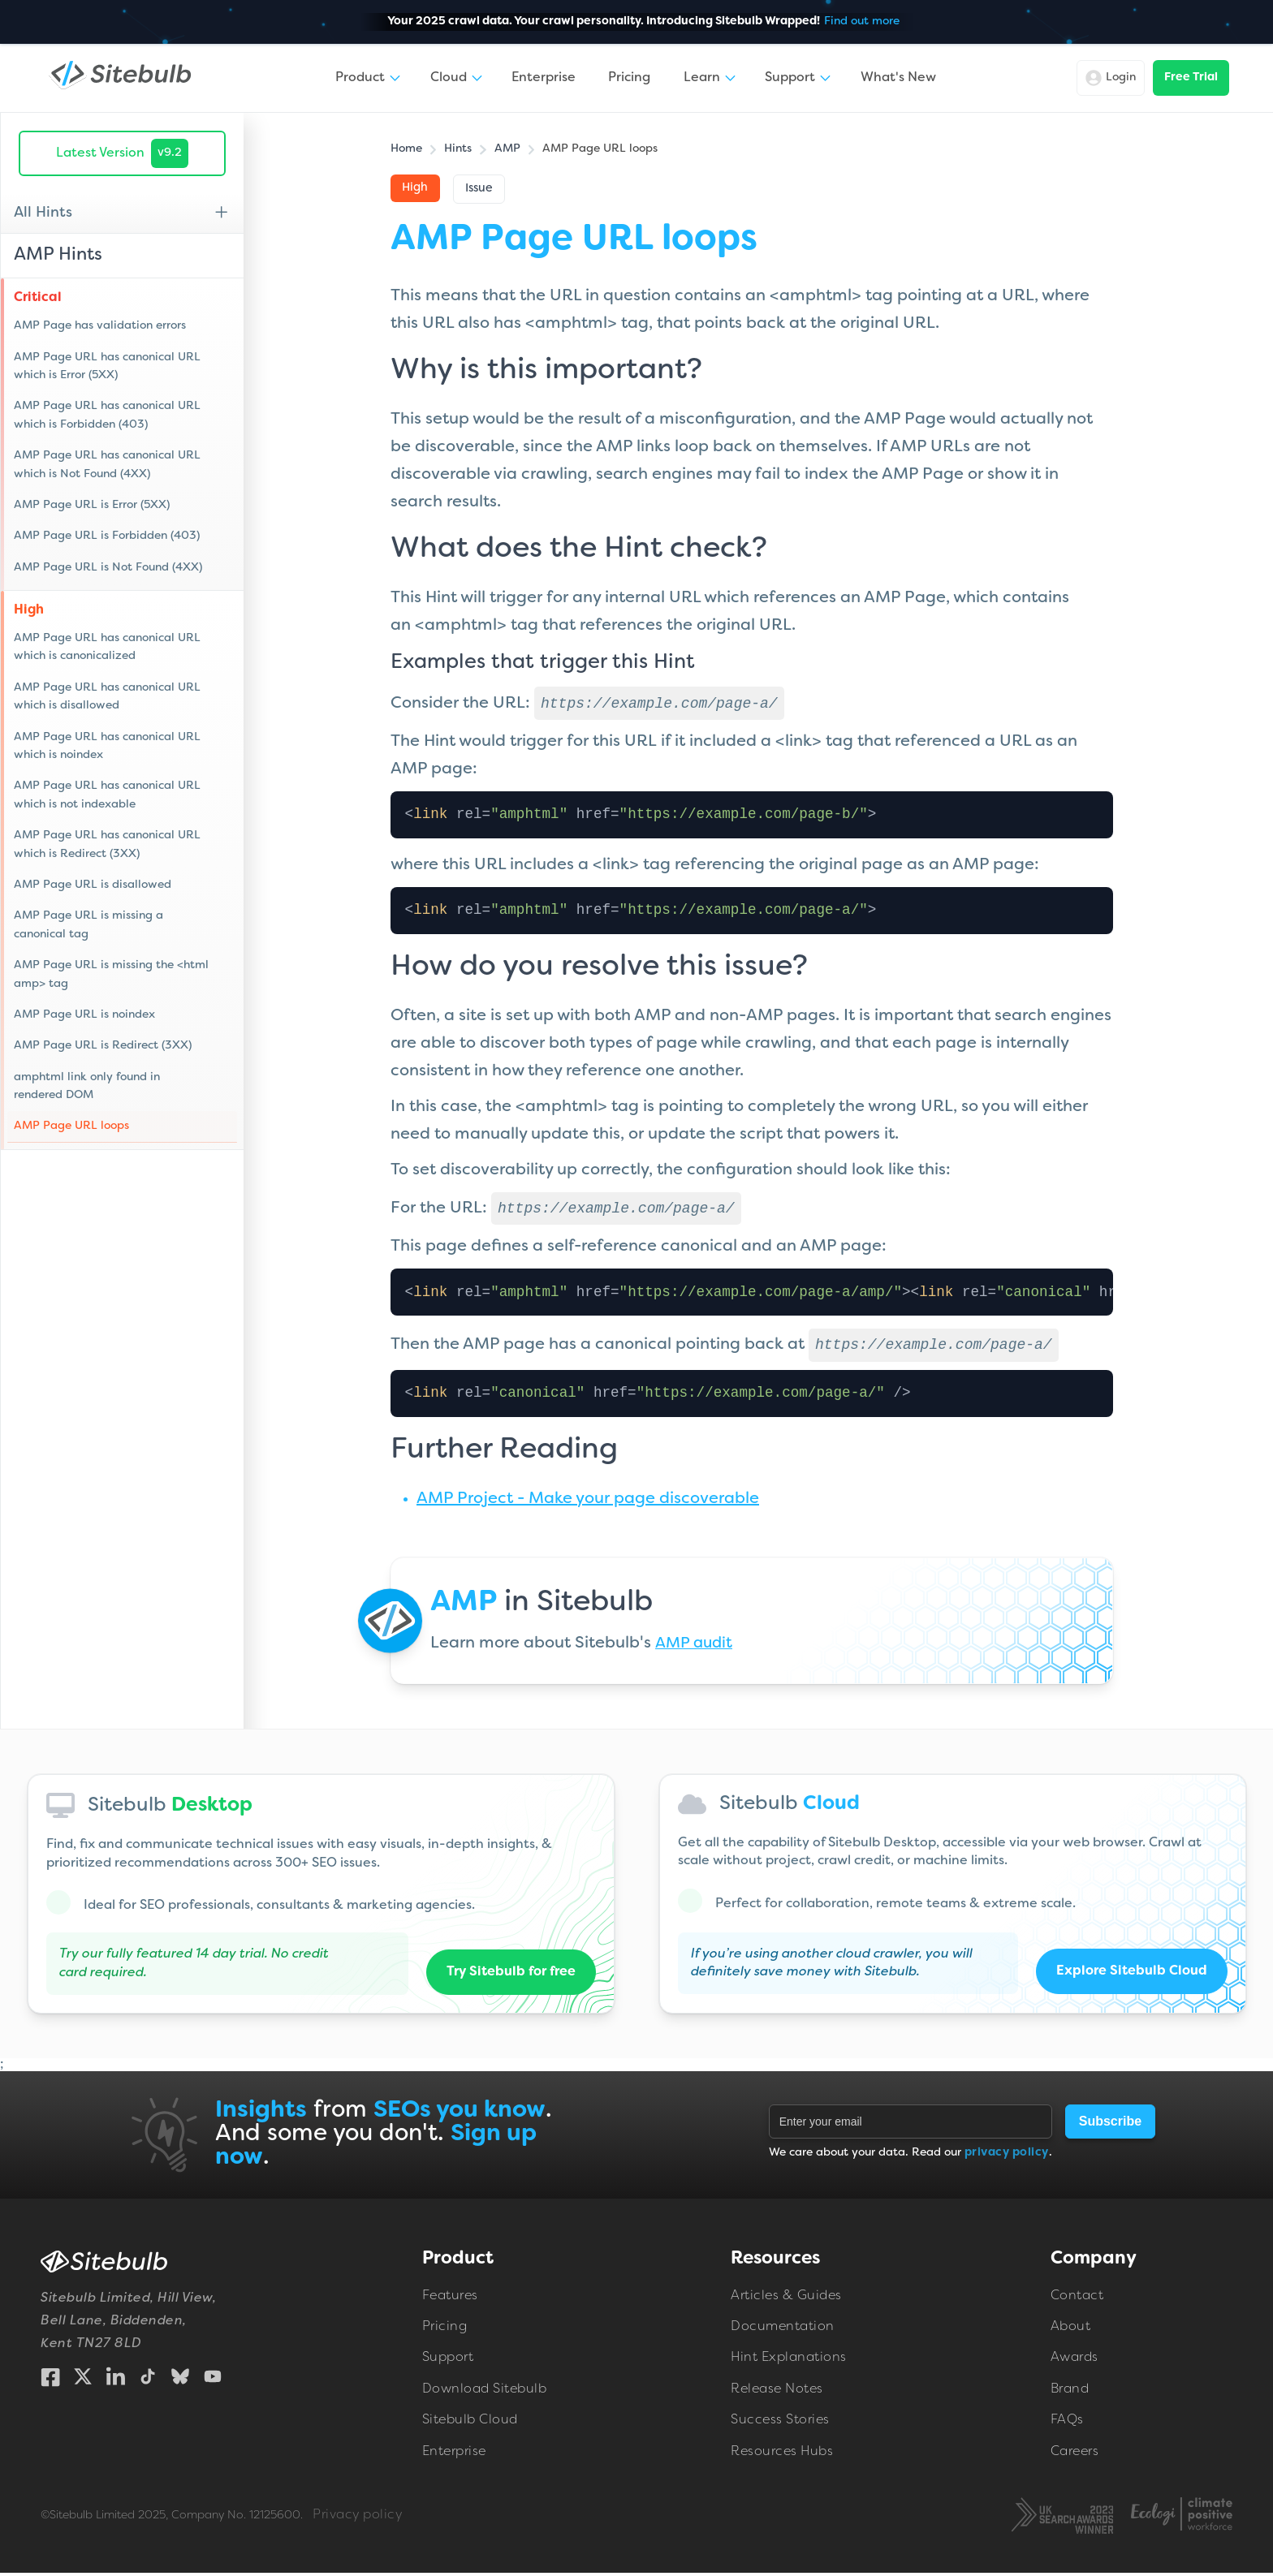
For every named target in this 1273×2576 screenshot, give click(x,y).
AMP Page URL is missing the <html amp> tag (111, 974)
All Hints (43, 213)
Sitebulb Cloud (470, 2423)
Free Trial (1191, 77)
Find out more (862, 21)
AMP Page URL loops (71, 1126)
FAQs (1067, 2423)
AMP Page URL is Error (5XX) (92, 505)
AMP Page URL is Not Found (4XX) (108, 567)
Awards (1074, 2360)
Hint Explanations (789, 2360)
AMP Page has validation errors (100, 326)
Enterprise (543, 77)
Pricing (629, 77)
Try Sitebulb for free (511, 1974)
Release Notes (777, 2392)
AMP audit (695, 1646)
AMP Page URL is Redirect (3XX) (103, 1045)
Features (450, 2299)
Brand (1070, 2392)
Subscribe (1110, 2124)
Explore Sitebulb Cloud (1130, 1974)
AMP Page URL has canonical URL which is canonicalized (107, 647)
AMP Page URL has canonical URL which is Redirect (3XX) (107, 844)
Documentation (783, 2330)
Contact (1077, 2299)
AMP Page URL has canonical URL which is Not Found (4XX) (107, 464)
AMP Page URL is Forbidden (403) (107, 536)
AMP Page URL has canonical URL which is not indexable (107, 795)
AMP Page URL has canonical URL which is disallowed (107, 697)
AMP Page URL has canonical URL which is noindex (107, 746)
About (1071, 2330)
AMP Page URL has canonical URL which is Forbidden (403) (107, 415)
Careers (1075, 2455)
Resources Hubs (782, 2455)
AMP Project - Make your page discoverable (587, 1502)
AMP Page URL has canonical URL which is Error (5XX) (107, 366)
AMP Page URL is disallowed (92, 885)
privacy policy (1006, 2156)
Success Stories (780, 2423)
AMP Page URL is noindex (84, 1015)
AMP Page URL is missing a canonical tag (88, 925)
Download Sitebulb (484, 2392)
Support (448, 2360)
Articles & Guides (786, 2299)
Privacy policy (357, 2518)
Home (406, 149)
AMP (507, 149)
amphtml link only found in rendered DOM (87, 1086)
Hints (458, 149)
